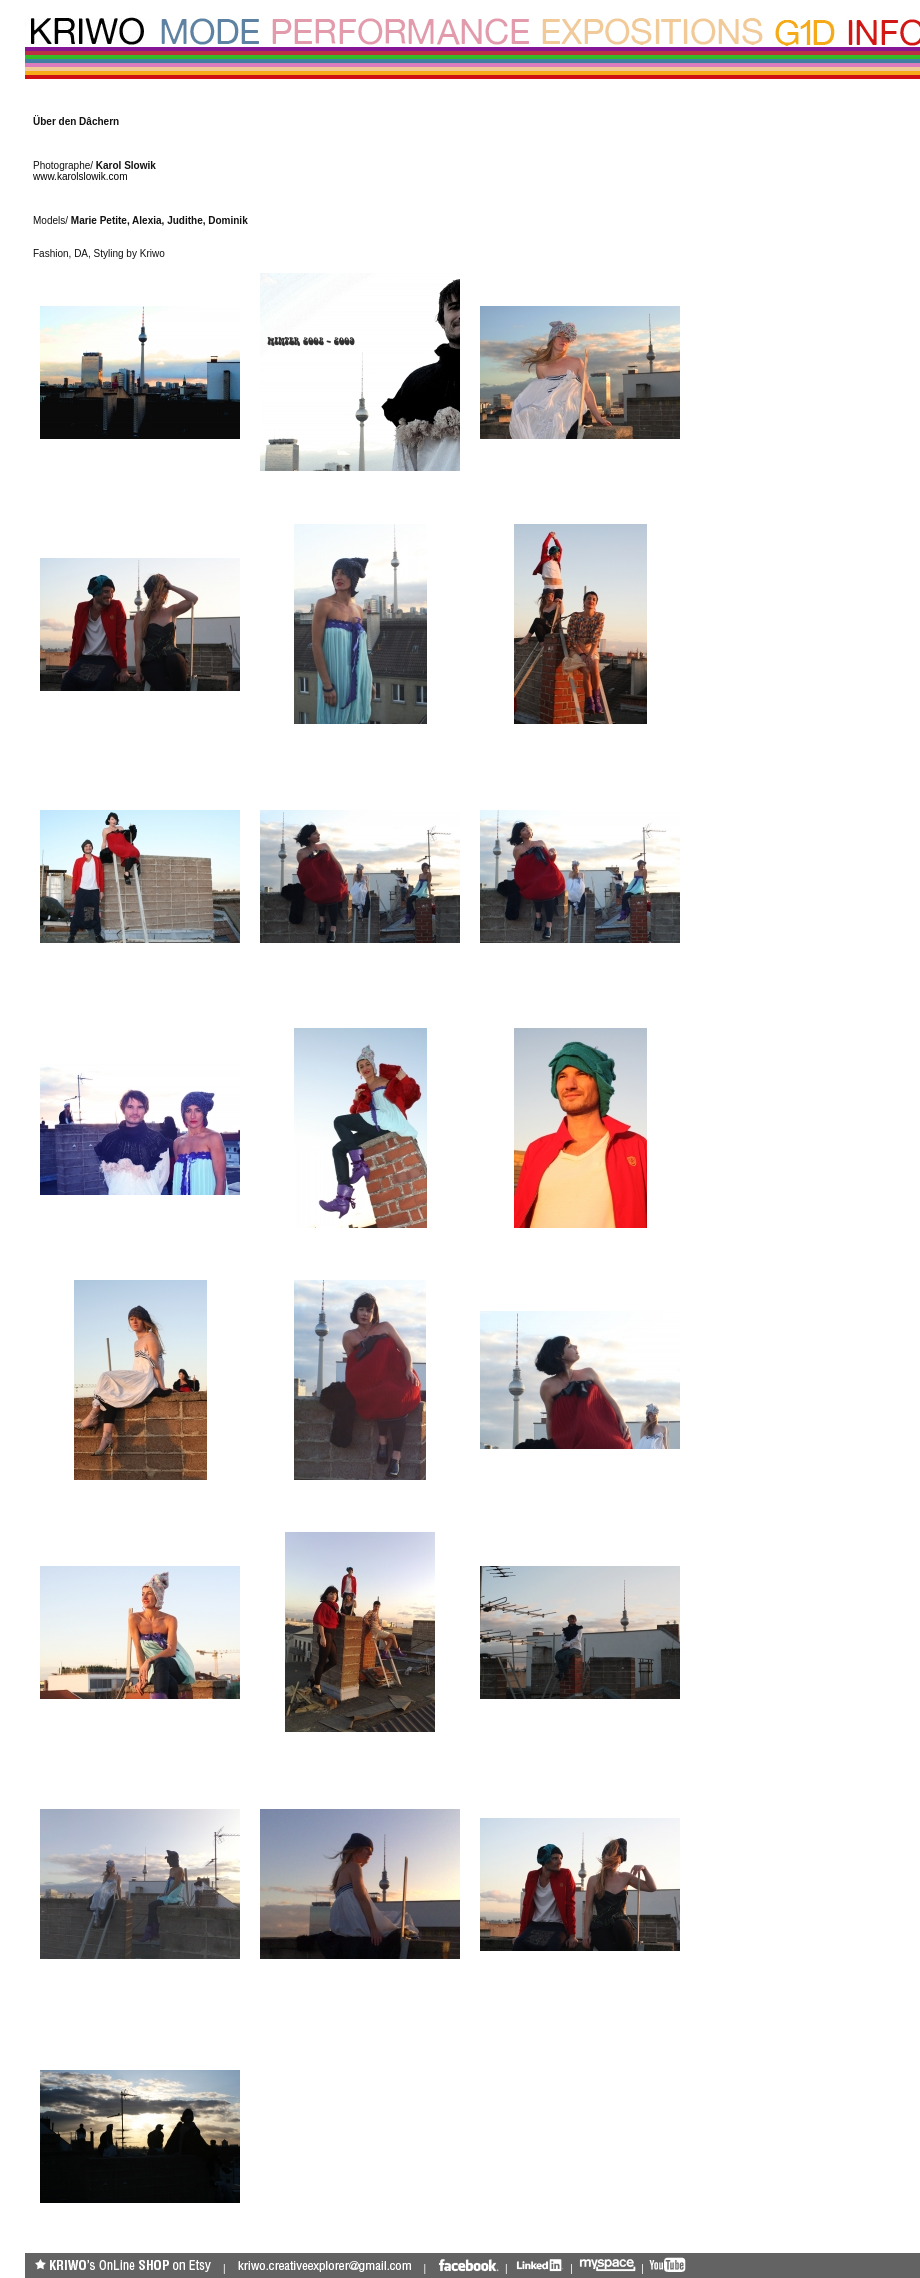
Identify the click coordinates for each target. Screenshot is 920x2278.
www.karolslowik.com (80, 176)
